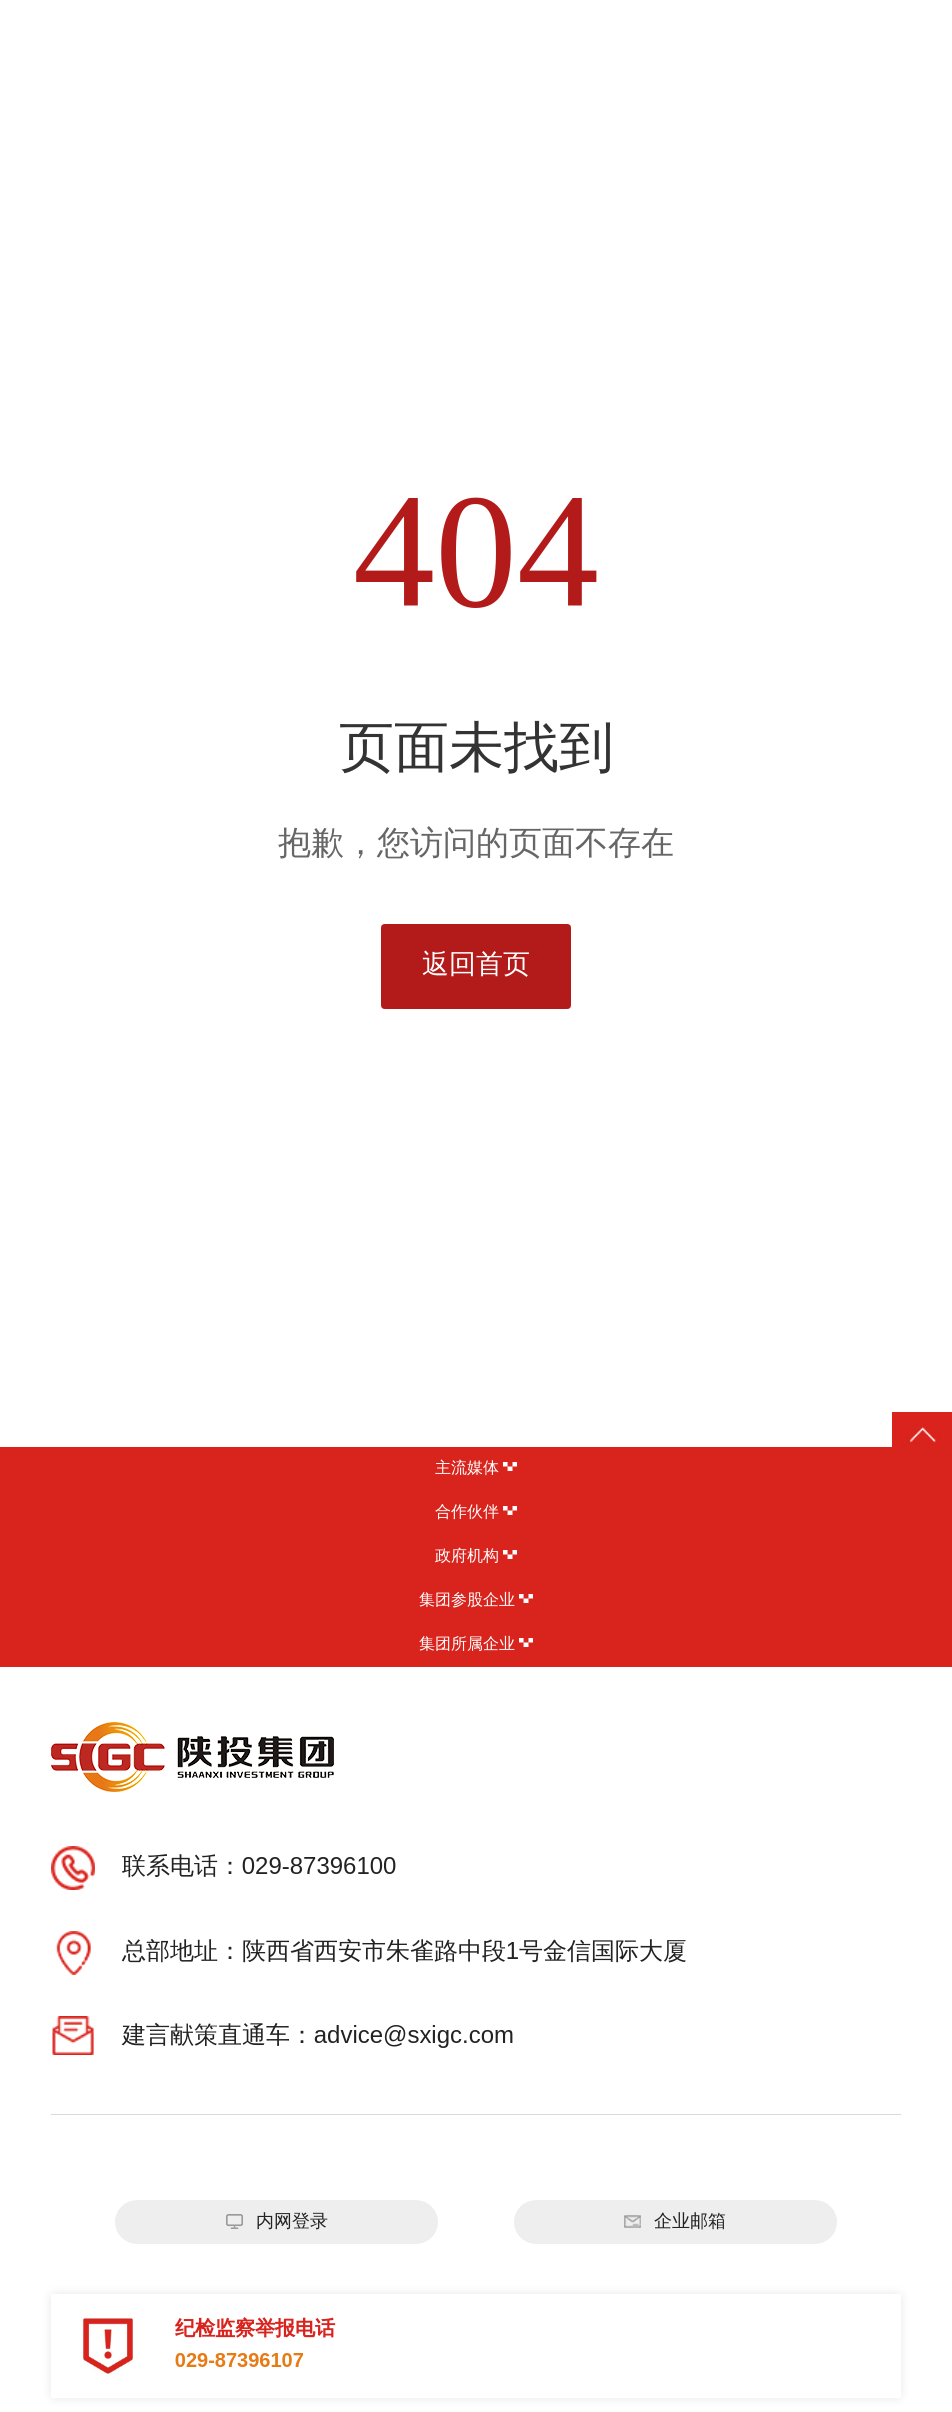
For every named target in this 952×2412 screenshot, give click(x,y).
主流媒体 (476, 1468)
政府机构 (476, 1556)
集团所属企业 (476, 1644)
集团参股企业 (476, 1600)
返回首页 (476, 965)
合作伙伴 (476, 1512)
